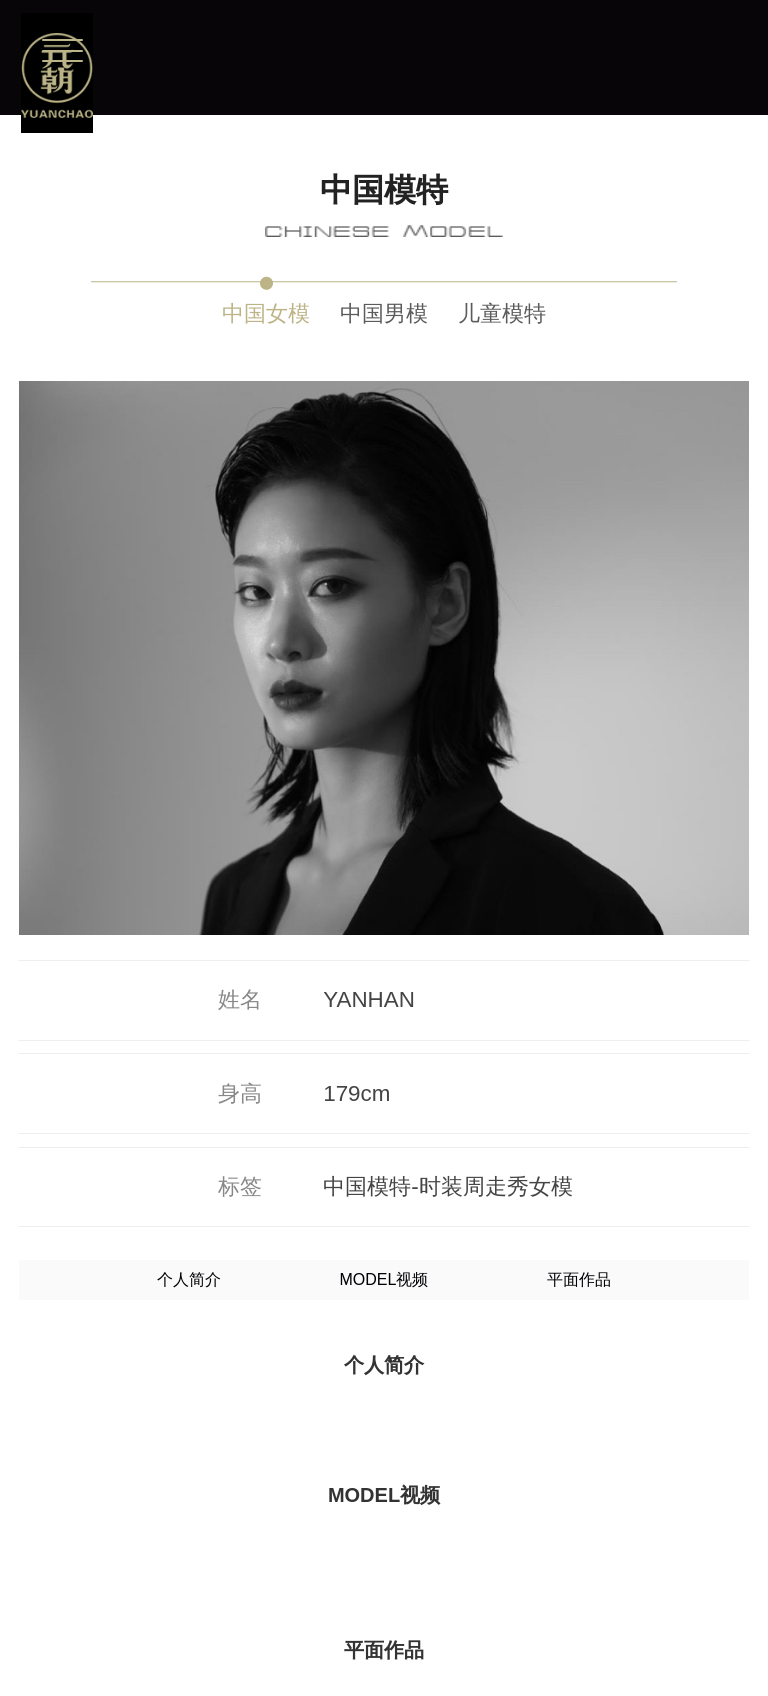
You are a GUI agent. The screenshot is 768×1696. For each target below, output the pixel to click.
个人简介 (189, 747)
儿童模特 (502, 313)
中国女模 (266, 313)
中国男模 (384, 313)
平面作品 (579, 747)
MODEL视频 (384, 747)
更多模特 (384, 1619)
